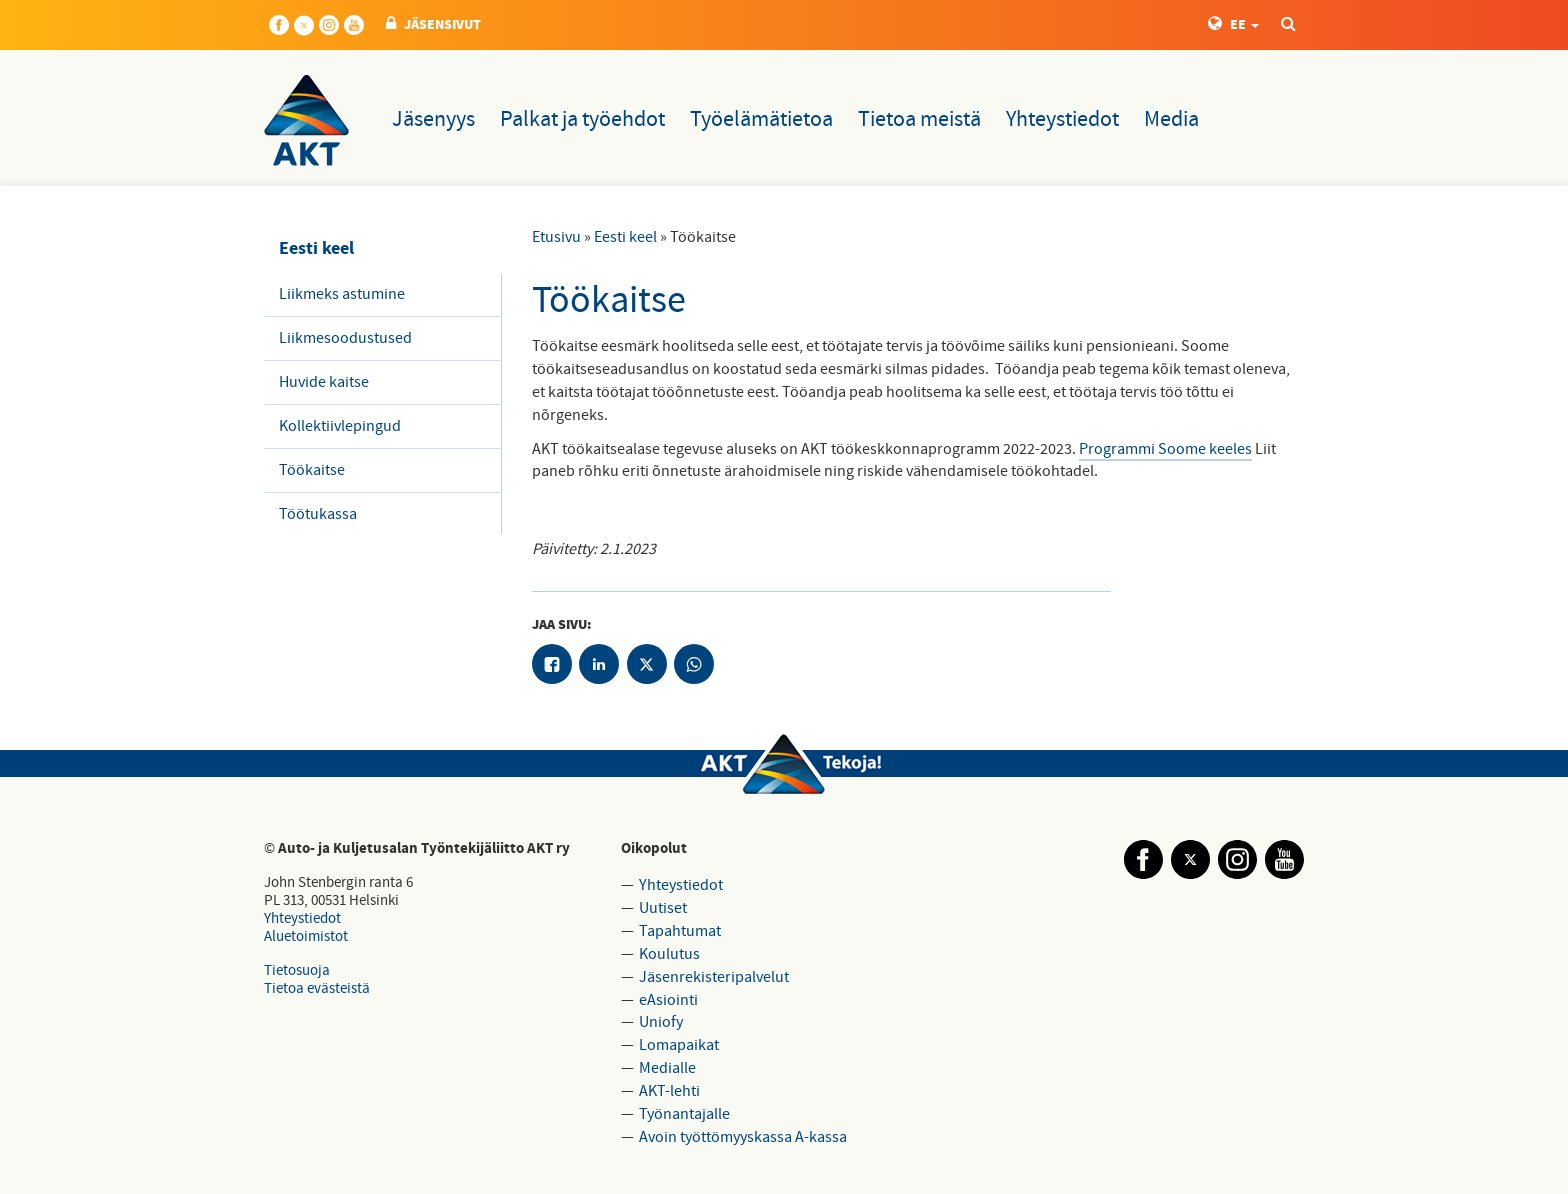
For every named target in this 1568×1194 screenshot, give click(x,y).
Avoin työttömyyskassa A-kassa (743, 1137)
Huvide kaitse (324, 382)
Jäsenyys (433, 119)
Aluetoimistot (306, 936)
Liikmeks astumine (342, 294)
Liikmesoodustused (345, 338)
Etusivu (556, 237)
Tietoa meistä (919, 119)
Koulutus (669, 954)
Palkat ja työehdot (582, 119)
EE (1233, 25)
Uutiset (663, 908)
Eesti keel (625, 237)
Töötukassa (318, 514)
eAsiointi (668, 1000)
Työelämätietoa (761, 119)
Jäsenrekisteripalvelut (714, 977)
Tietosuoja (297, 970)
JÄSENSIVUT (433, 25)
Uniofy (661, 1022)
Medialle (667, 1068)
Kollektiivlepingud (340, 426)
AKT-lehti (669, 1091)
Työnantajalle (684, 1114)
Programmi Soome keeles (1165, 449)
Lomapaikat (679, 1045)
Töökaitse (312, 470)
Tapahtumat (680, 931)
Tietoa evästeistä (317, 988)
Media (1171, 119)
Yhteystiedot (1062, 119)
